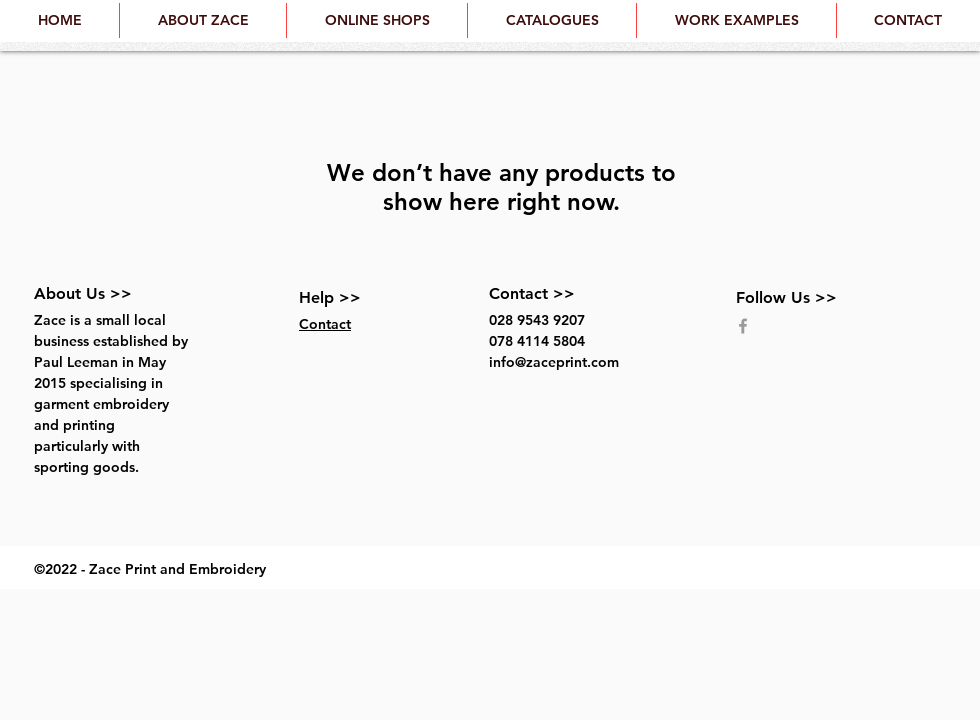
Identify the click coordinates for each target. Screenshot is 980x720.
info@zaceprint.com (554, 362)
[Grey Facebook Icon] (743, 326)
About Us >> (83, 293)
